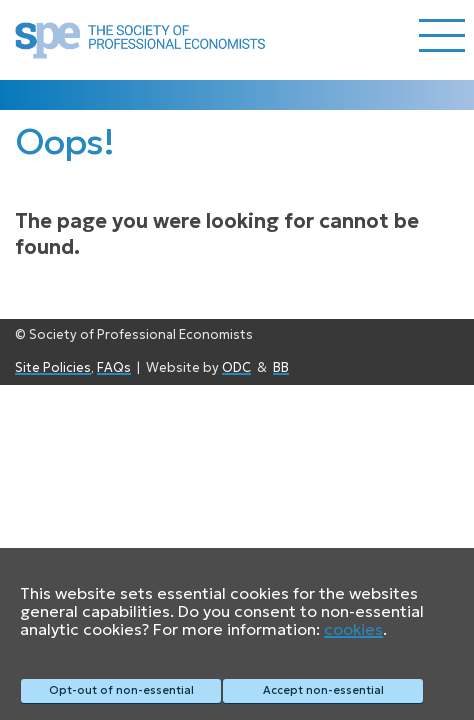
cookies (353, 629)
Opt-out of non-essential (121, 690)
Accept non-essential (323, 690)
